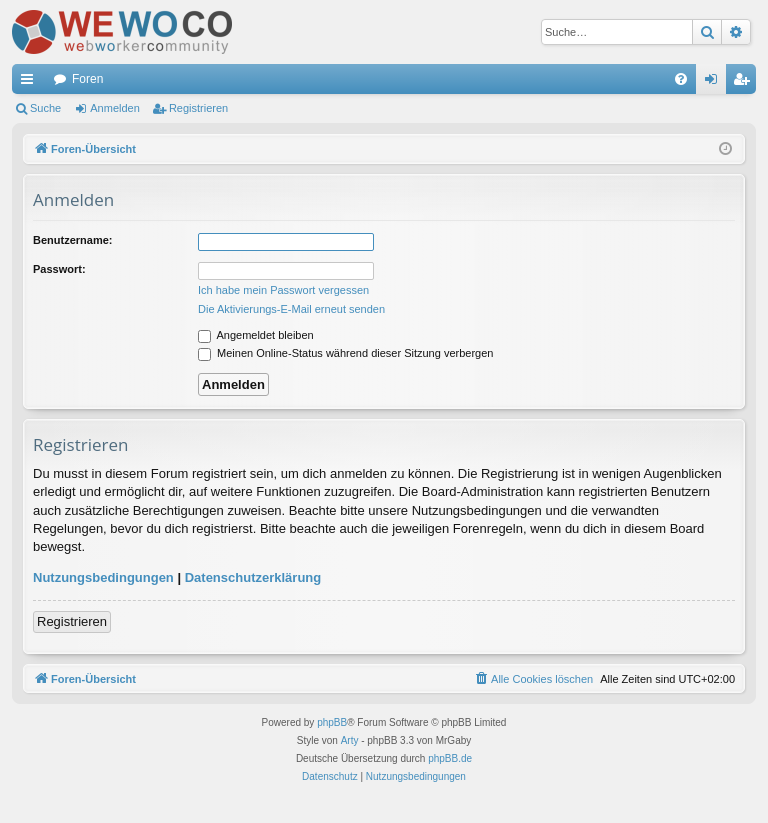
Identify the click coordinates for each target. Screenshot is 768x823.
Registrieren (198, 108)
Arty (350, 740)
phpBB (332, 722)
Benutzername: (72, 240)
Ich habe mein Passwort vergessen (283, 290)
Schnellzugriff (31, 83)
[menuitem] (681, 79)
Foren (87, 79)
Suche (45, 108)
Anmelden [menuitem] (715, 83)
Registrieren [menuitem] (745, 83)
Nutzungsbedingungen (103, 577)
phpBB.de (450, 758)
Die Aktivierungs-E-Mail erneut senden (291, 309)
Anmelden (115, 108)
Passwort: (59, 269)
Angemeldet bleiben (256, 335)
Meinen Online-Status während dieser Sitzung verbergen (345, 353)
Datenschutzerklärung (253, 577)
